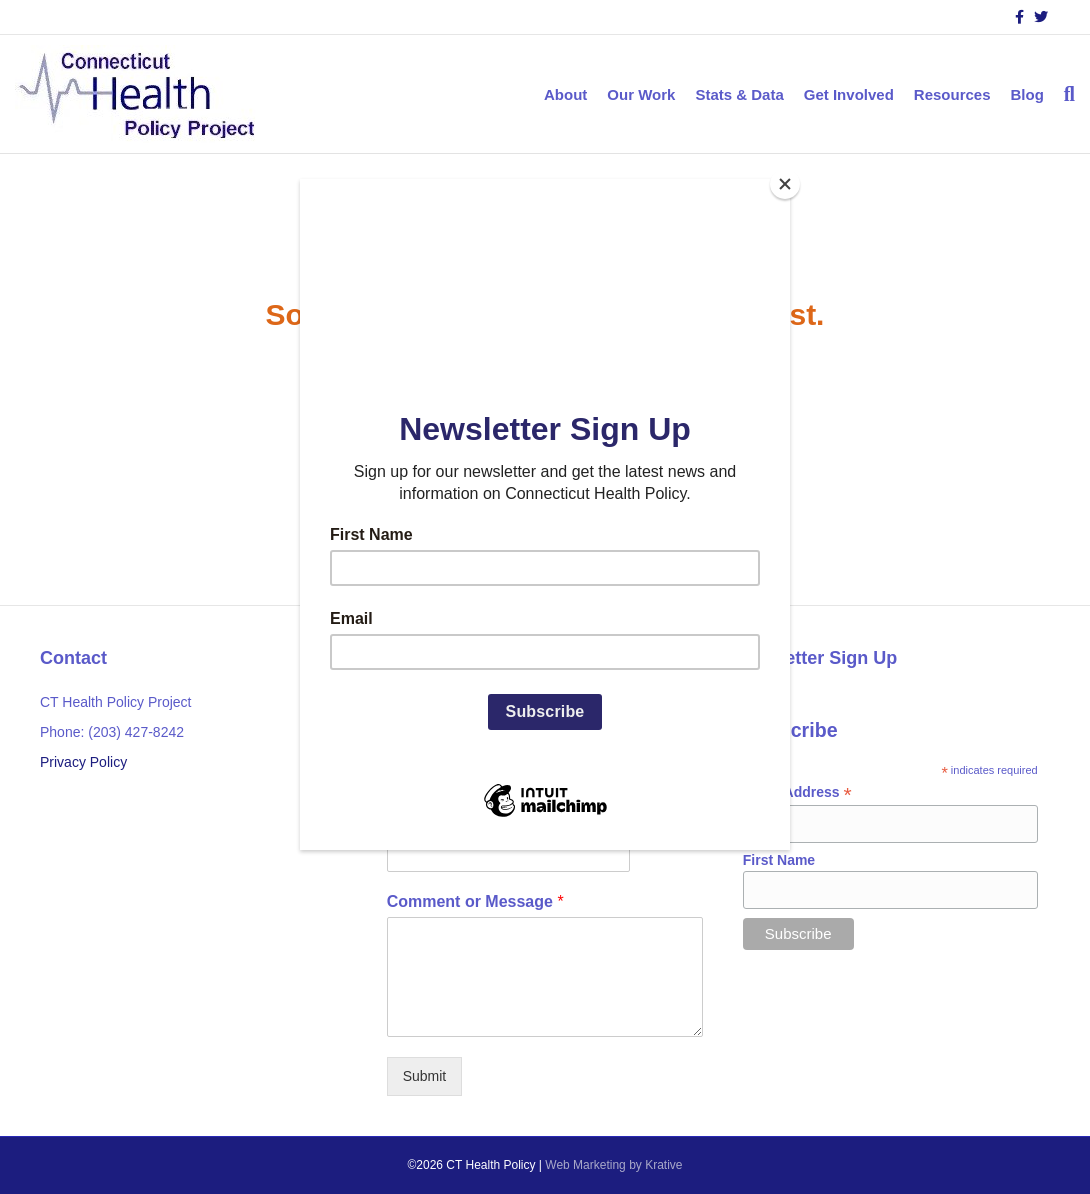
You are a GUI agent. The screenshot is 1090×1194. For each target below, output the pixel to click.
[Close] (785, 184)
